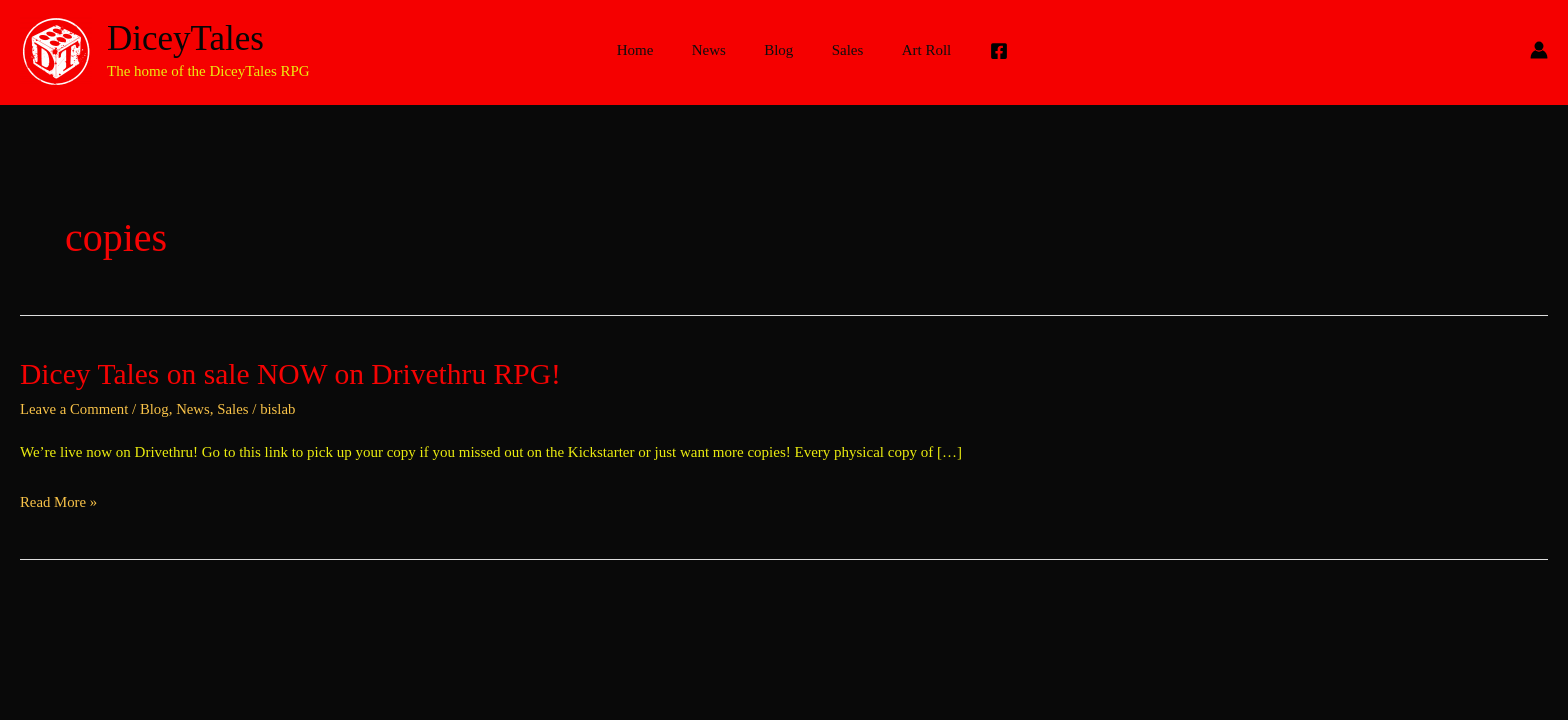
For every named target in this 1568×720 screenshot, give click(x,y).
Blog (778, 50)
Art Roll (910, 50)
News (717, 50)
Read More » (59, 503)
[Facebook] (979, 51)
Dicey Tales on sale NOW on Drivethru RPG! (294, 373)
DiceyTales (185, 38)
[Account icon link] (1539, 50)
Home (651, 50)
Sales (839, 50)
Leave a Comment (75, 409)
